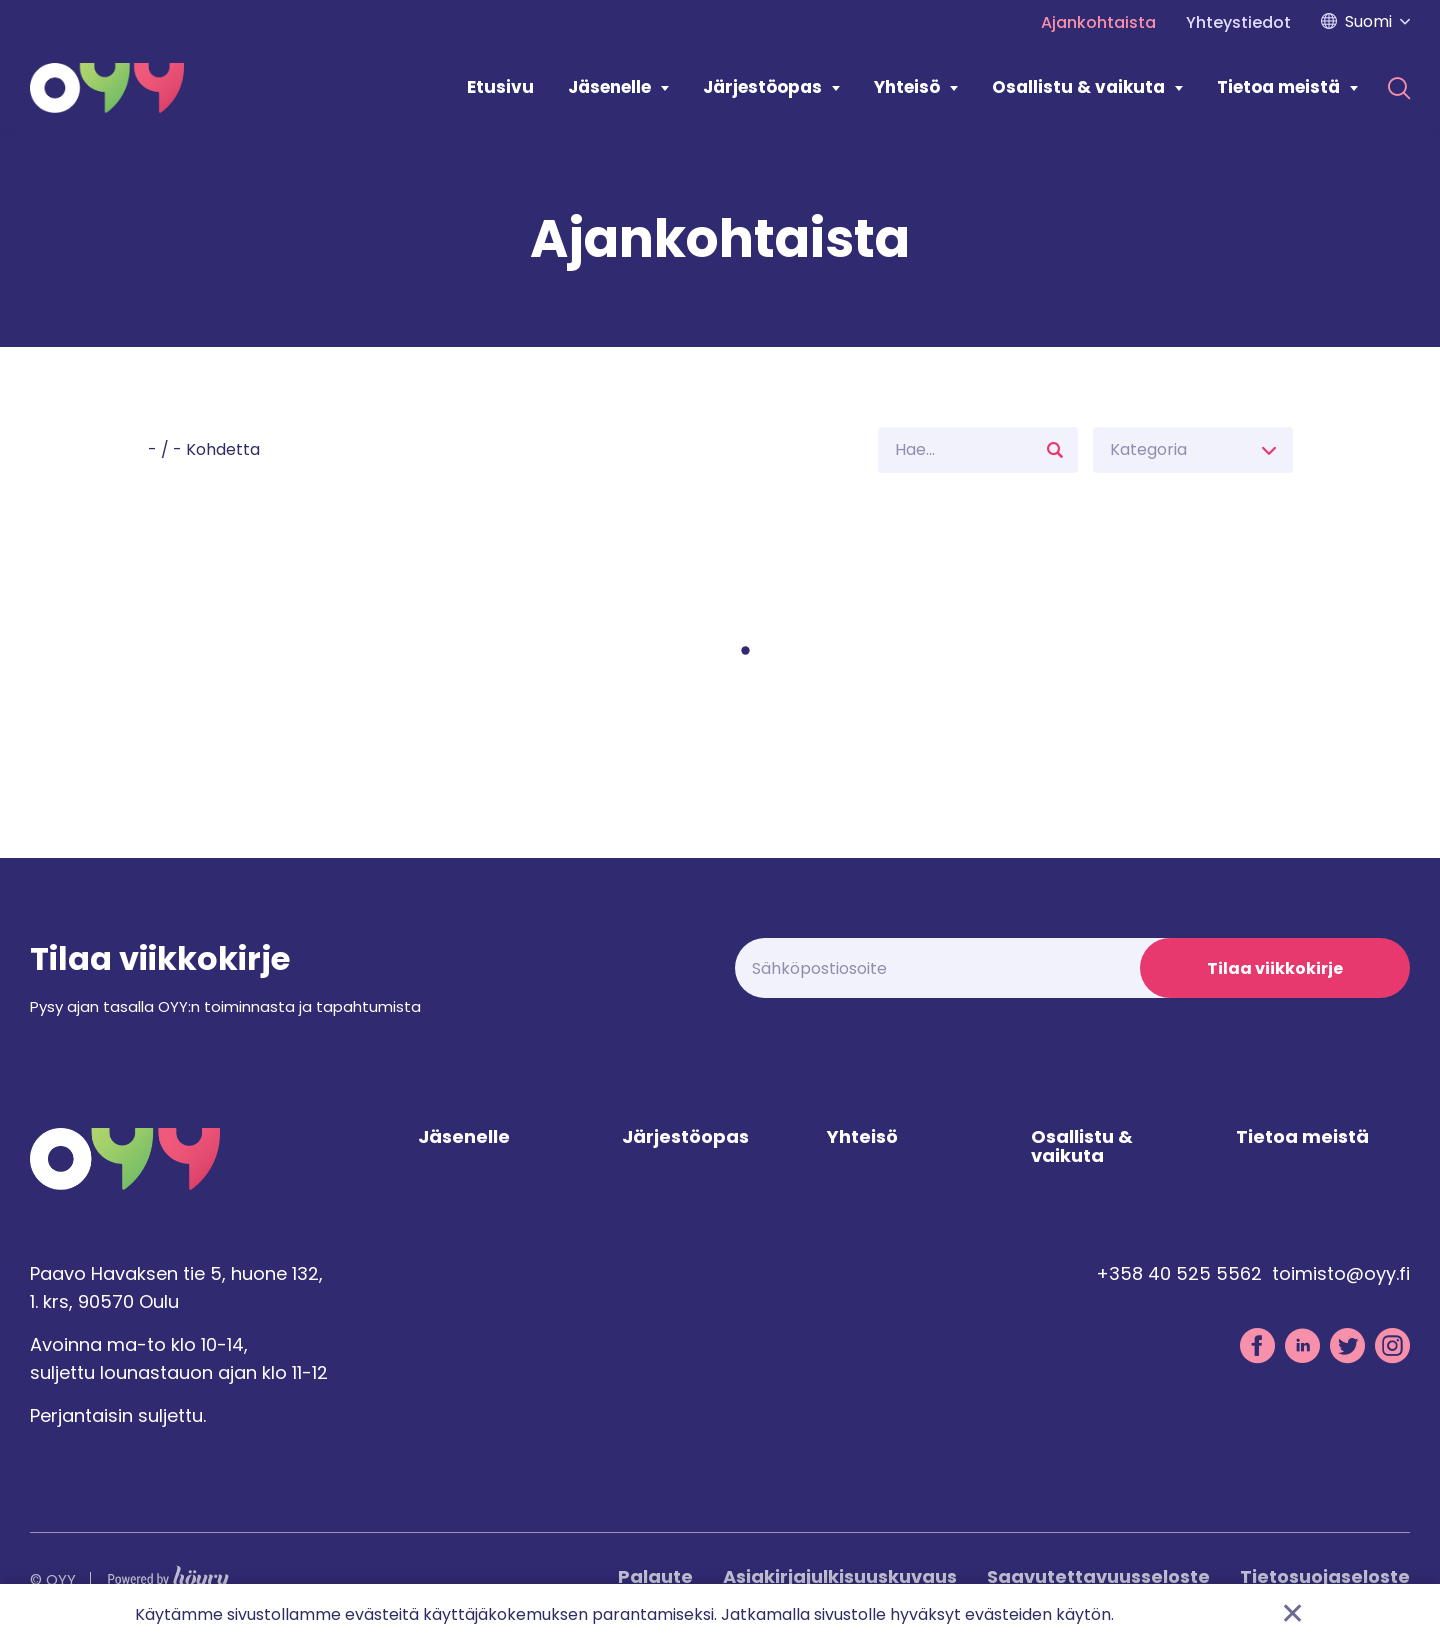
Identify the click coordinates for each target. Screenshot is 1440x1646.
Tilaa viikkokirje (1275, 968)
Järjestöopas (762, 87)
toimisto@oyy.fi (1341, 1273)
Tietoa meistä (1278, 87)
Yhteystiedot (1238, 22)
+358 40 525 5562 (1179, 1273)
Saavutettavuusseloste (1098, 1576)
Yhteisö (907, 87)
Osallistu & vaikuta (1078, 87)
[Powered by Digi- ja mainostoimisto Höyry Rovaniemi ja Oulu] (168, 1574)
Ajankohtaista (1098, 22)
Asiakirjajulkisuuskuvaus (840, 1576)
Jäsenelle (609, 87)
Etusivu (500, 87)
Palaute (655, 1576)
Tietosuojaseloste (1325, 1576)
